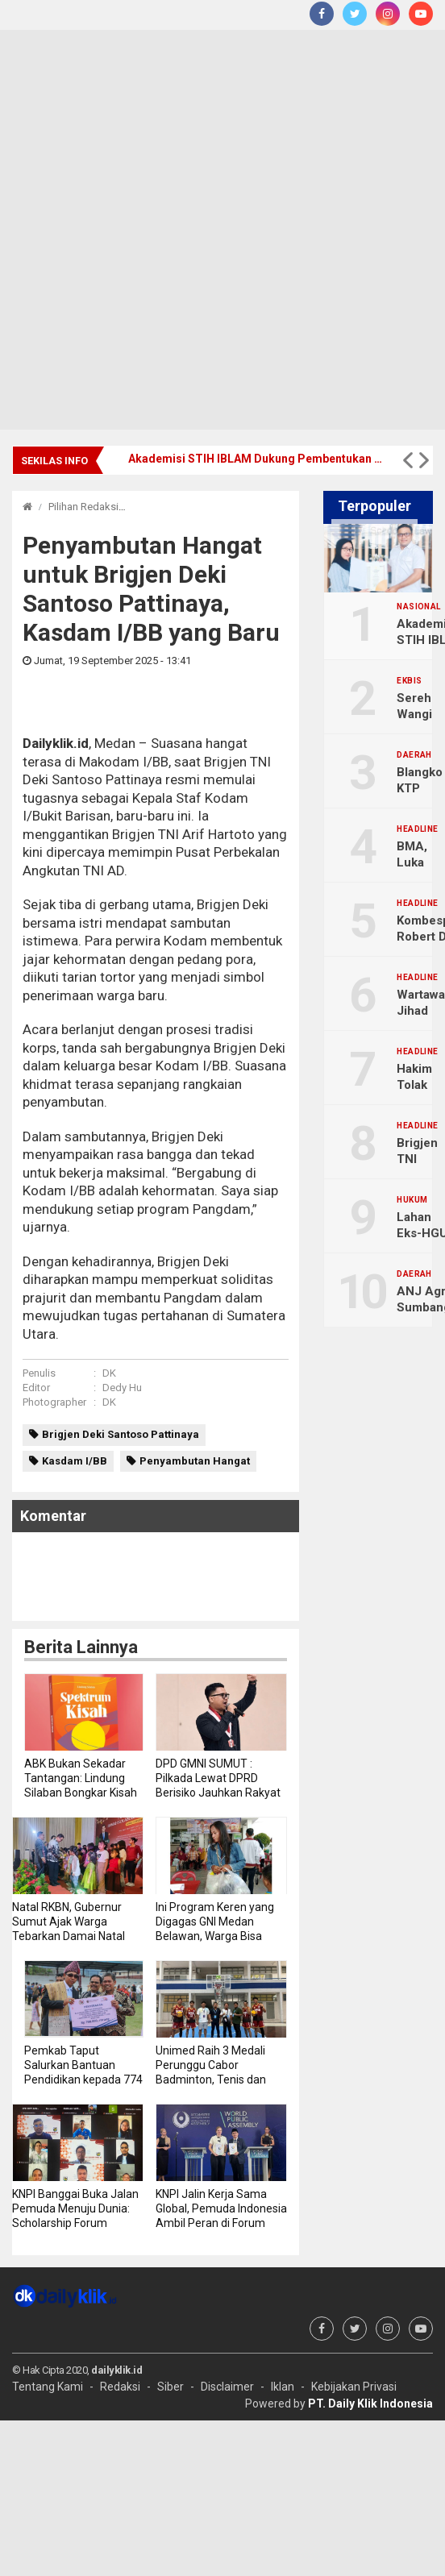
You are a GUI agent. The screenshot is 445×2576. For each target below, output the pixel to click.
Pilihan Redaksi (83, 507)
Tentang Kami (47, 2386)
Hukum (412, 1200)
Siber (170, 2386)
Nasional (418, 607)
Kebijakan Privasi (354, 2386)
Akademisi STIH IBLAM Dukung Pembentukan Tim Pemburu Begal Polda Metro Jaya (258, 458)
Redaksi (120, 2386)
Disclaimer (227, 2386)
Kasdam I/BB (74, 1461)
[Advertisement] (192, 230)
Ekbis (409, 681)
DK (109, 1373)
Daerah (414, 755)
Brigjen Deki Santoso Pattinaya (120, 1434)
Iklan (282, 2386)
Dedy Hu (122, 1387)
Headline (417, 829)
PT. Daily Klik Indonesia (370, 2403)
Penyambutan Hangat (194, 1461)
